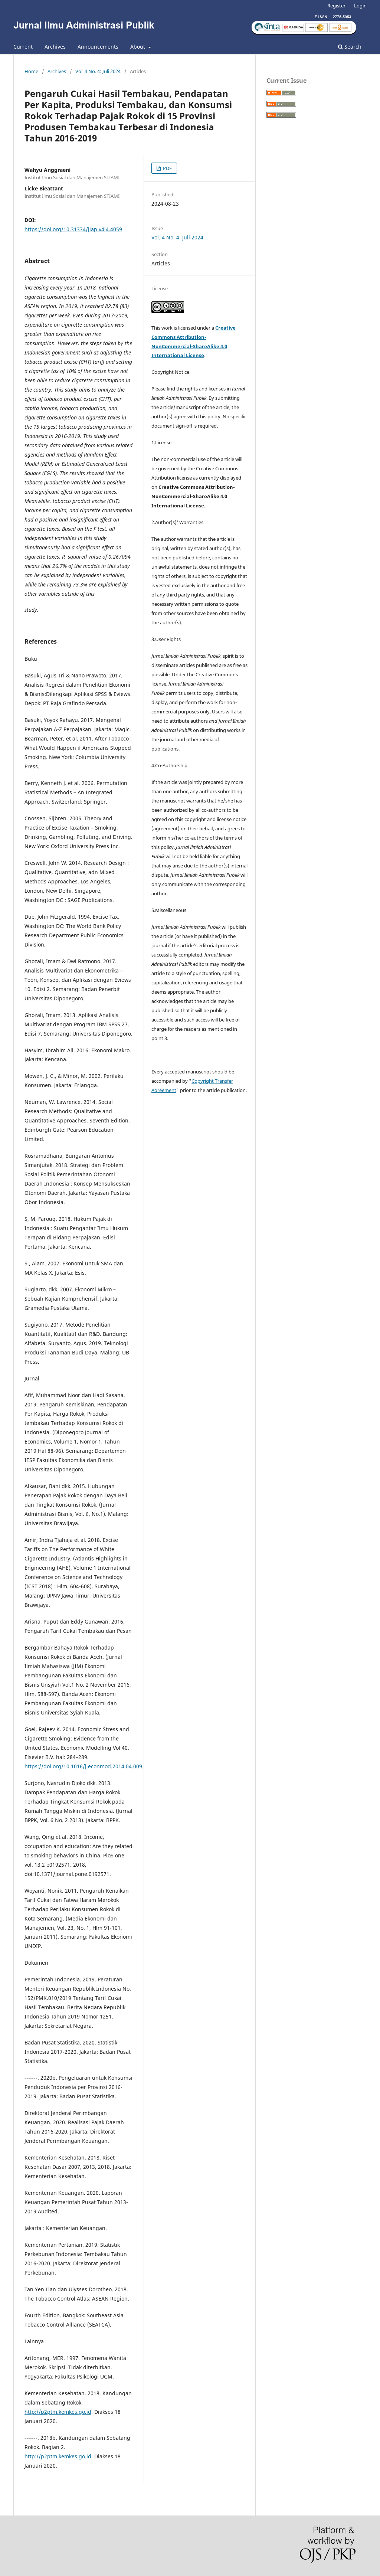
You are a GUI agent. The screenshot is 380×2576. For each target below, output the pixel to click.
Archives (55, 46)
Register (336, 5)
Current (23, 46)
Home (31, 71)
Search (349, 46)
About (138, 46)
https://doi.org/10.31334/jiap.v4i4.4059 (73, 229)
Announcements (98, 46)
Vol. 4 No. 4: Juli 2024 (98, 71)
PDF (167, 168)
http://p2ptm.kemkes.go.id (57, 2411)
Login (360, 5)
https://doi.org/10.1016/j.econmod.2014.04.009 (83, 1766)
